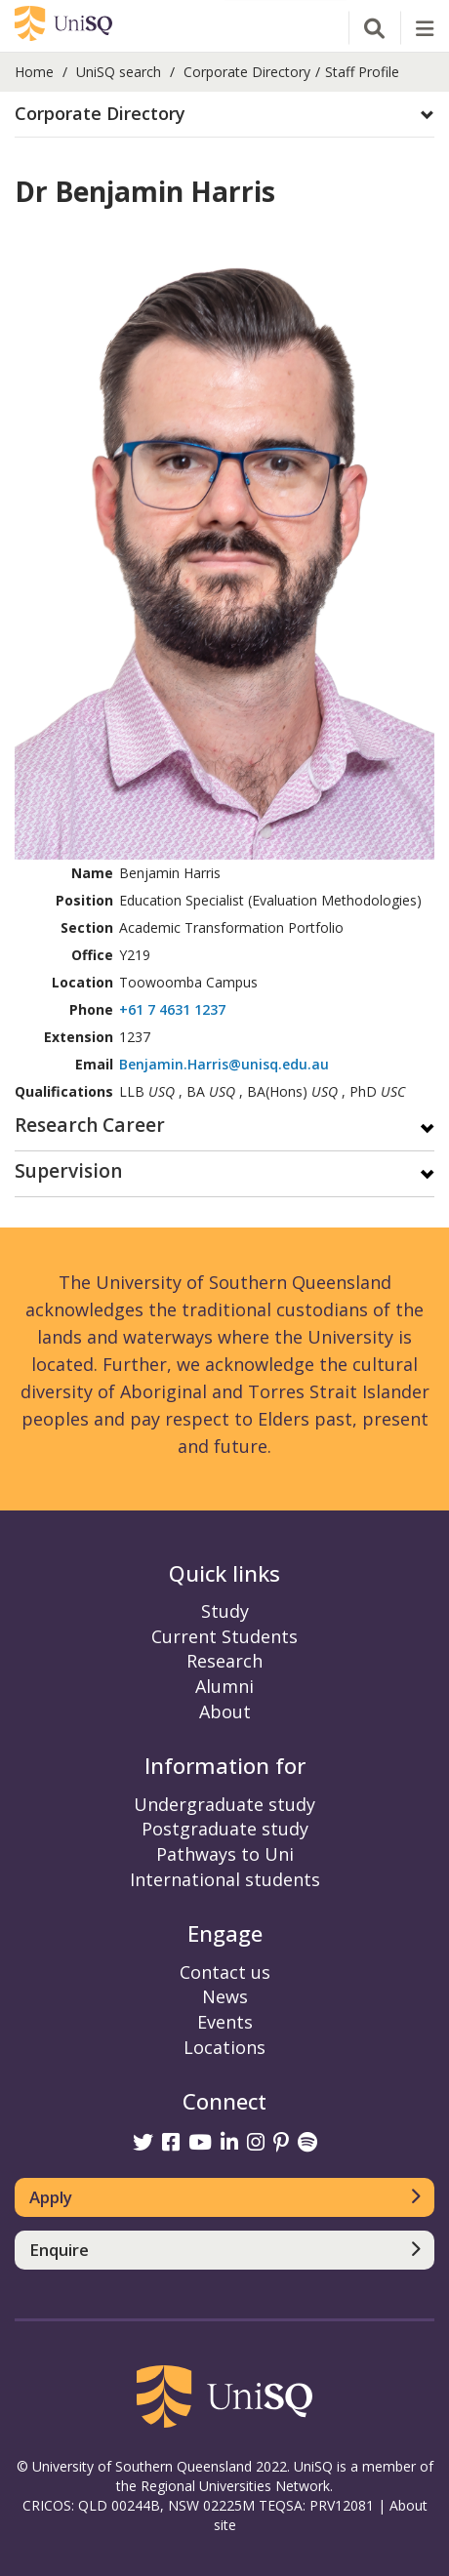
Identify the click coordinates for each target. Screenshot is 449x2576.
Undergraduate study (224, 1804)
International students (225, 1879)
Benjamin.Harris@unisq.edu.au (224, 1064)
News (225, 1996)
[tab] (224, 115)
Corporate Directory (247, 71)
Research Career (90, 1126)
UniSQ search (118, 71)
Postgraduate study (225, 1828)
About (225, 1711)
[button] (224, 114)
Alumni (224, 1686)
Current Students (224, 1636)
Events (225, 2021)
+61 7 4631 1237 (172, 1009)
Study (225, 1611)
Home (34, 71)
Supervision (68, 1172)
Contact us (225, 1972)
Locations (224, 2047)
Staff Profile (362, 71)
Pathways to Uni (225, 1854)
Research (224, 1660)
